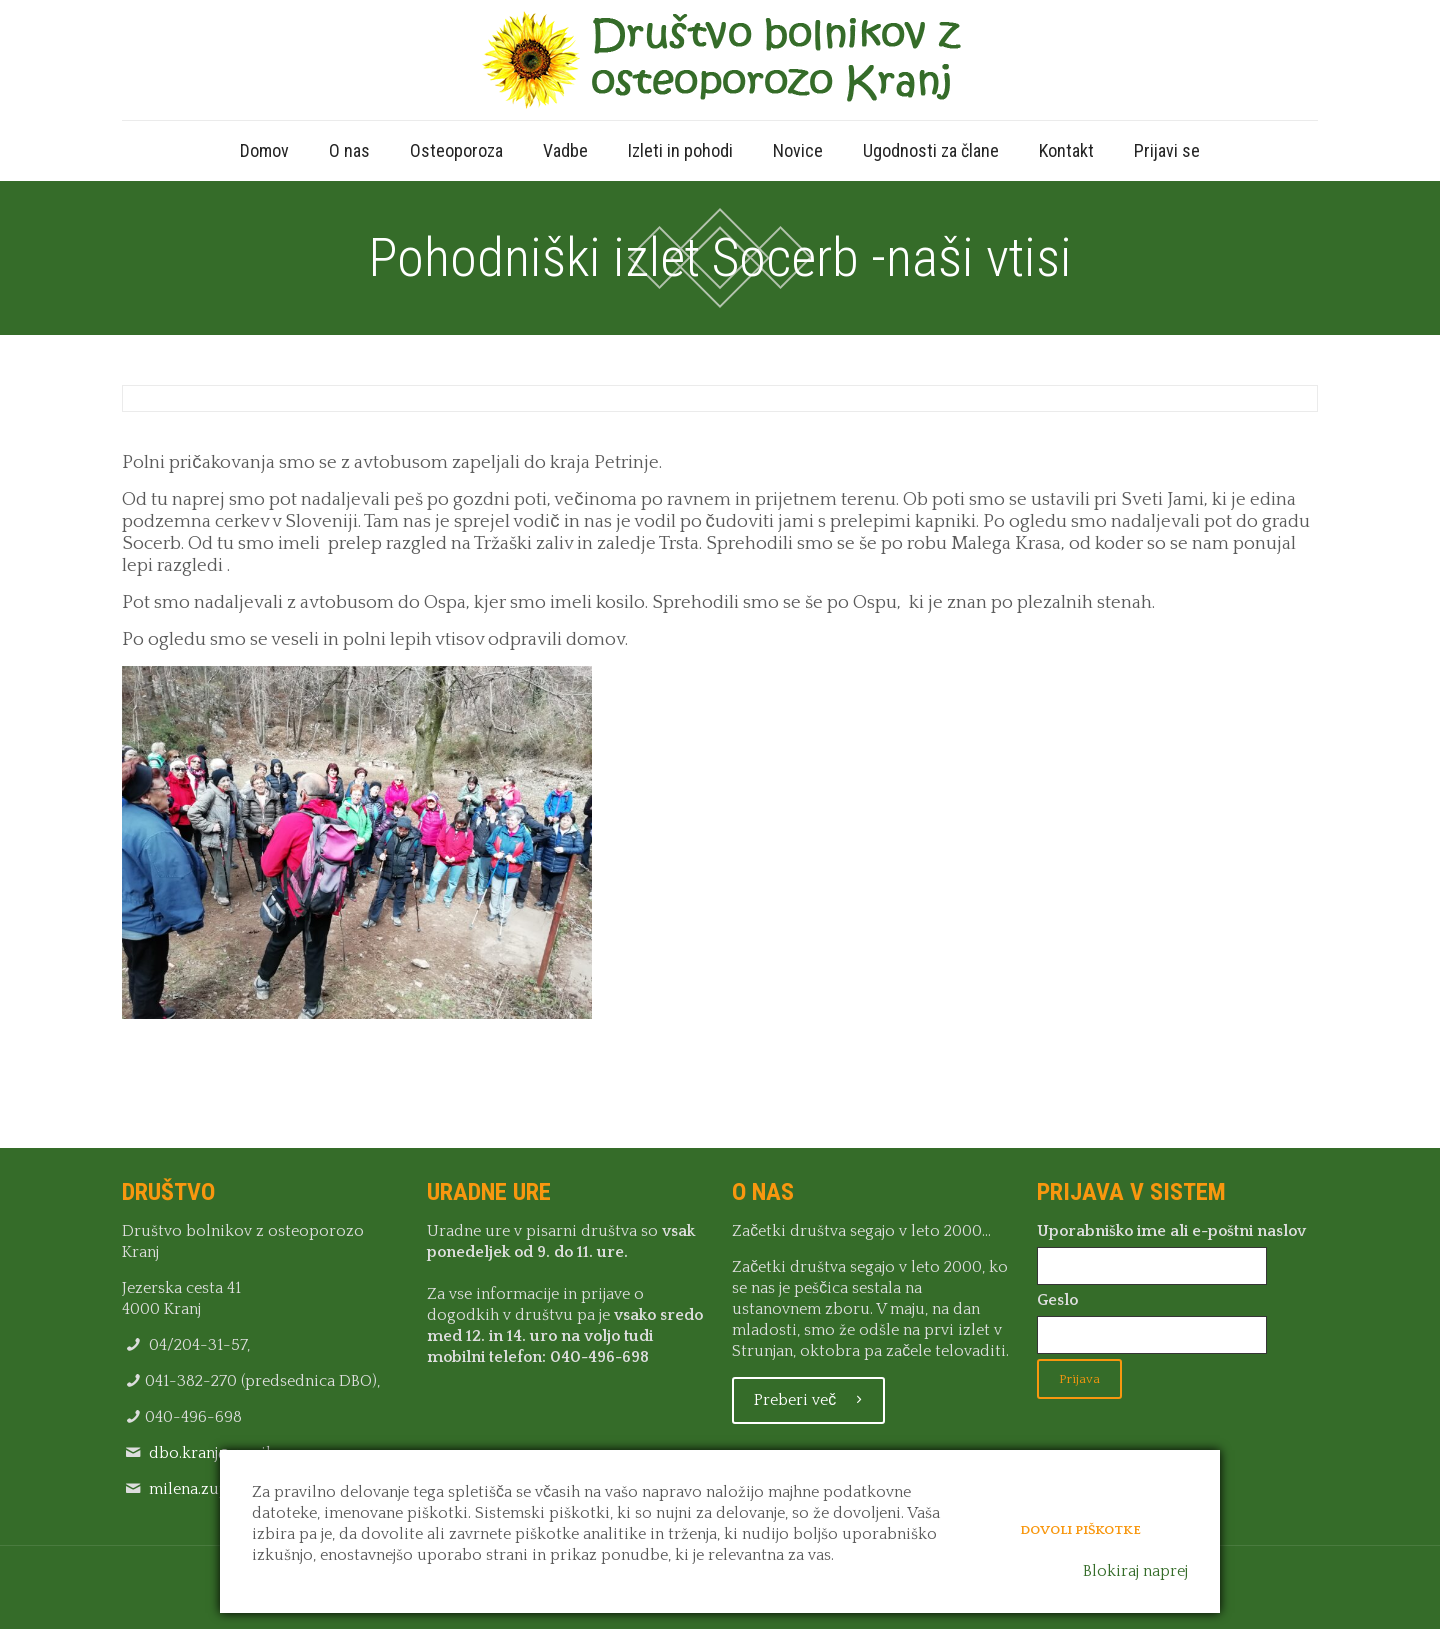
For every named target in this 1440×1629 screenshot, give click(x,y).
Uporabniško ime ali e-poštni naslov (1171, 1231)
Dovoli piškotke (1080, 1530)
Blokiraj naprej (1135, 1571)
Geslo (1057, 1300)
